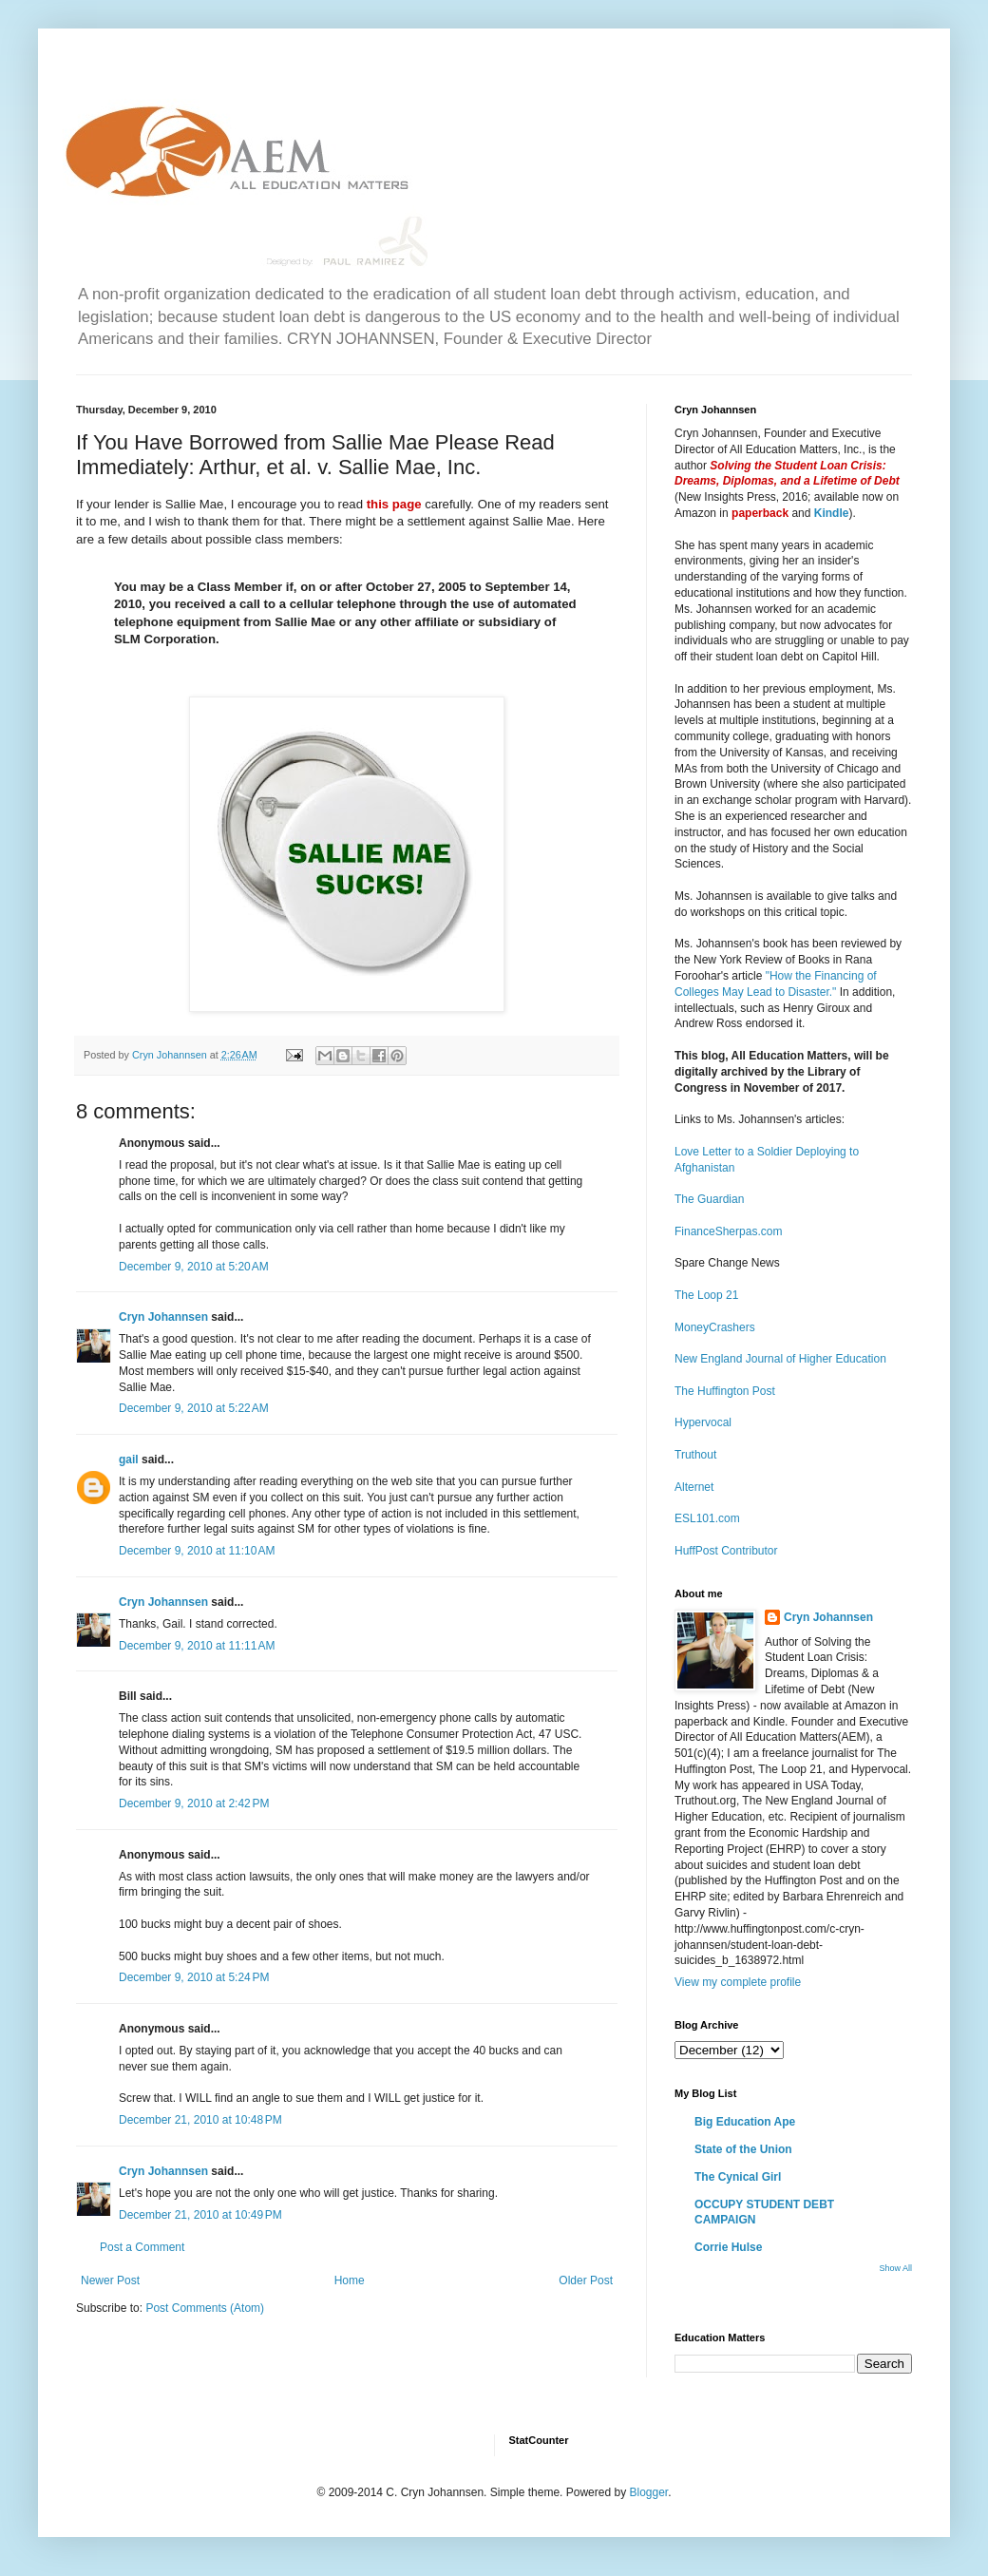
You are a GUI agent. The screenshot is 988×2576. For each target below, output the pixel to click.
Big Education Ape (744, 2121)
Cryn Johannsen (163, 1317)
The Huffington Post (724, 1391)
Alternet (693, 1487)
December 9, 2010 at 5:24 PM (194, 1977)
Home (349, 2280)
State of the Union (743, 2149)
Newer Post (110, 2280)
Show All (895, 2268)
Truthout (695, 1454)
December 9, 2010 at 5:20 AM (194, 1266)
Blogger (648, 2492)
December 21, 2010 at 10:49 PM (200, 2215)
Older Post (586, 2280)
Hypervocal (703, 1422)
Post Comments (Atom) (204, 2308)
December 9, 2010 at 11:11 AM (197, 1645)
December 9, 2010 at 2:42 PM (194, 1803)
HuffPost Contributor (726, 1550)
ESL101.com (707, 1518)
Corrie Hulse (728, 2247)
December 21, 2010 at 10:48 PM (200, 2120)
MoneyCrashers (714, 1327)
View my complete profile (737, 1982)
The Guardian (709, 1199)
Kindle (831, 513)
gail (129, 1459)
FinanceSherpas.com (728, 1231)
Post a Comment (142, 2247)
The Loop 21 (706, 1295)
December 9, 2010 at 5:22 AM (194, 1408)
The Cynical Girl (737, 2177)
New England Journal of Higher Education (780, 1358)
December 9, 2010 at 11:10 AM (197, 1550)
